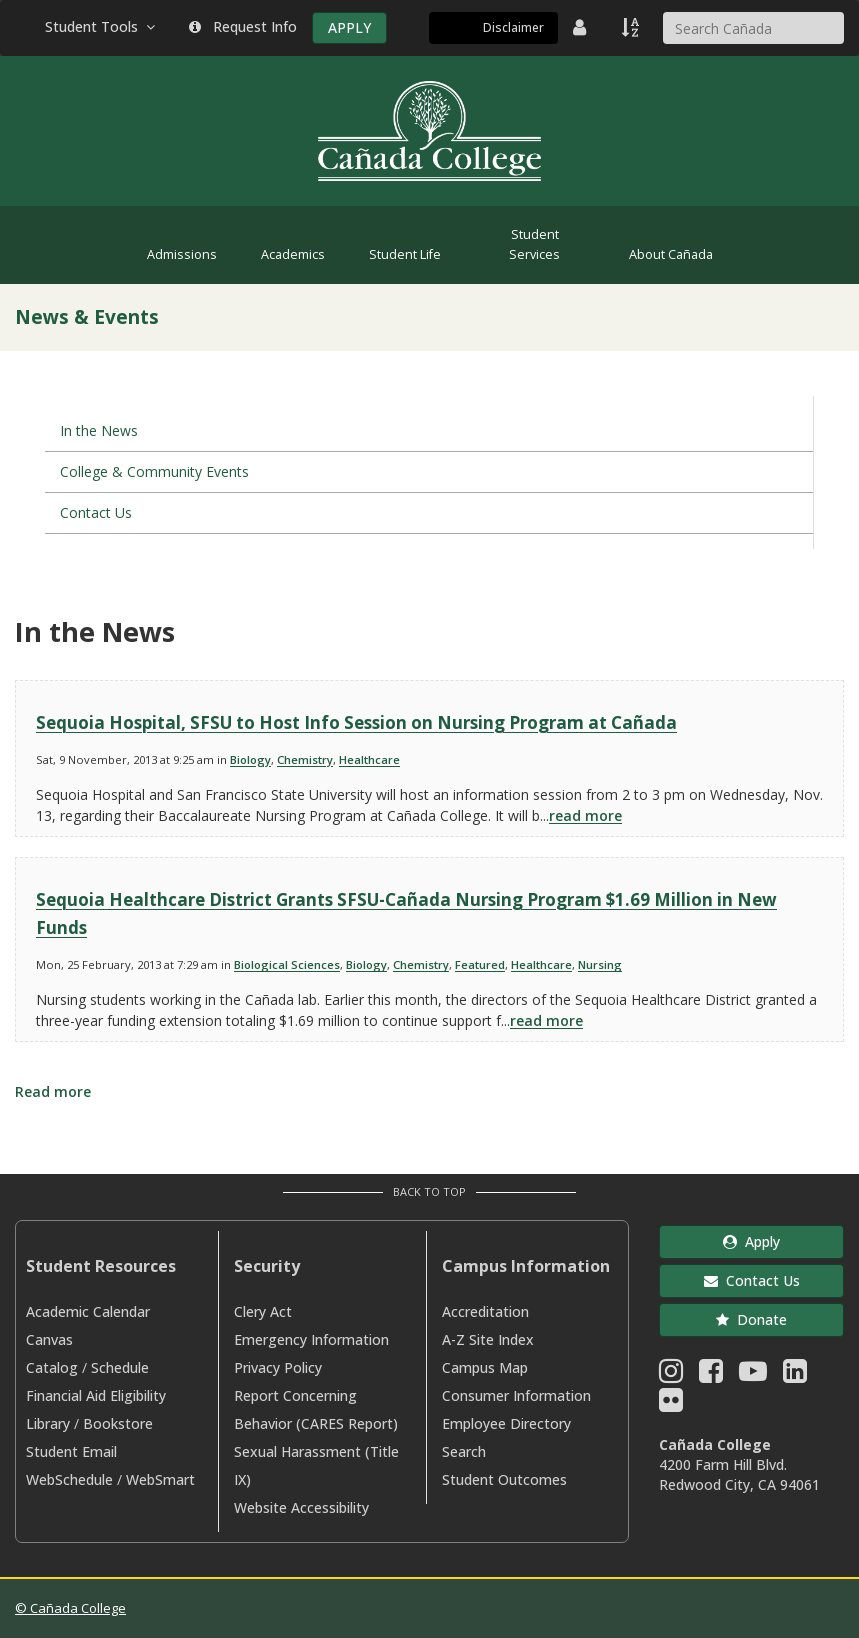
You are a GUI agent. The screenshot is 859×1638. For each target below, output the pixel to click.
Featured (480, 964)
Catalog (52, 1367)
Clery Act (263, 1311)
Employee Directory (506, 1423)
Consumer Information (516, 1395)
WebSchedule (69, 1479)
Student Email (71, 1451)
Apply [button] (751, 1241)
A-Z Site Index (488, 1339)
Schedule (120, 1367)
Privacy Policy (278, 1367)
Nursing (600, 964)
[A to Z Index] (632, 27)
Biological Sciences (287, 964)
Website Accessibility (301, 1507)
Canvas (49, 1339)
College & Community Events (154, 471)
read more (585, 815)
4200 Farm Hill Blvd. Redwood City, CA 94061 (739, 1474)
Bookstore (118, 1423)
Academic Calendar (88, 1311)
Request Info (243, 26)
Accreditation (485, 1311)
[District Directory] (582, 27)
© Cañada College (70, 1608)
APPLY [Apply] (349, 27)
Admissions (182, 254)
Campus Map (485, 1367)
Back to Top (429, 1191)
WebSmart (160, 1479)
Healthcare (369, 759)
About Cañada (671, 254)
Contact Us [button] (752, 1280)
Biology (250, 759)
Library (48, 1423)
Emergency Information (311, 1339)
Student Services (534, 244)
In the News (99, 430)
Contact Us (96, 512)
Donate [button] (751, 1319)
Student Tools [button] (102, 26)
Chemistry (305, 759)
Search (464, 1451)
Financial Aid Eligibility (96, 1395)
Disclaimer (513, 27)
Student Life (405, 254)
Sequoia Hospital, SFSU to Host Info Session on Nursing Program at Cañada (356, 722)
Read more (53, 1091)
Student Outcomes (504, 1479)
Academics (293, 254)
